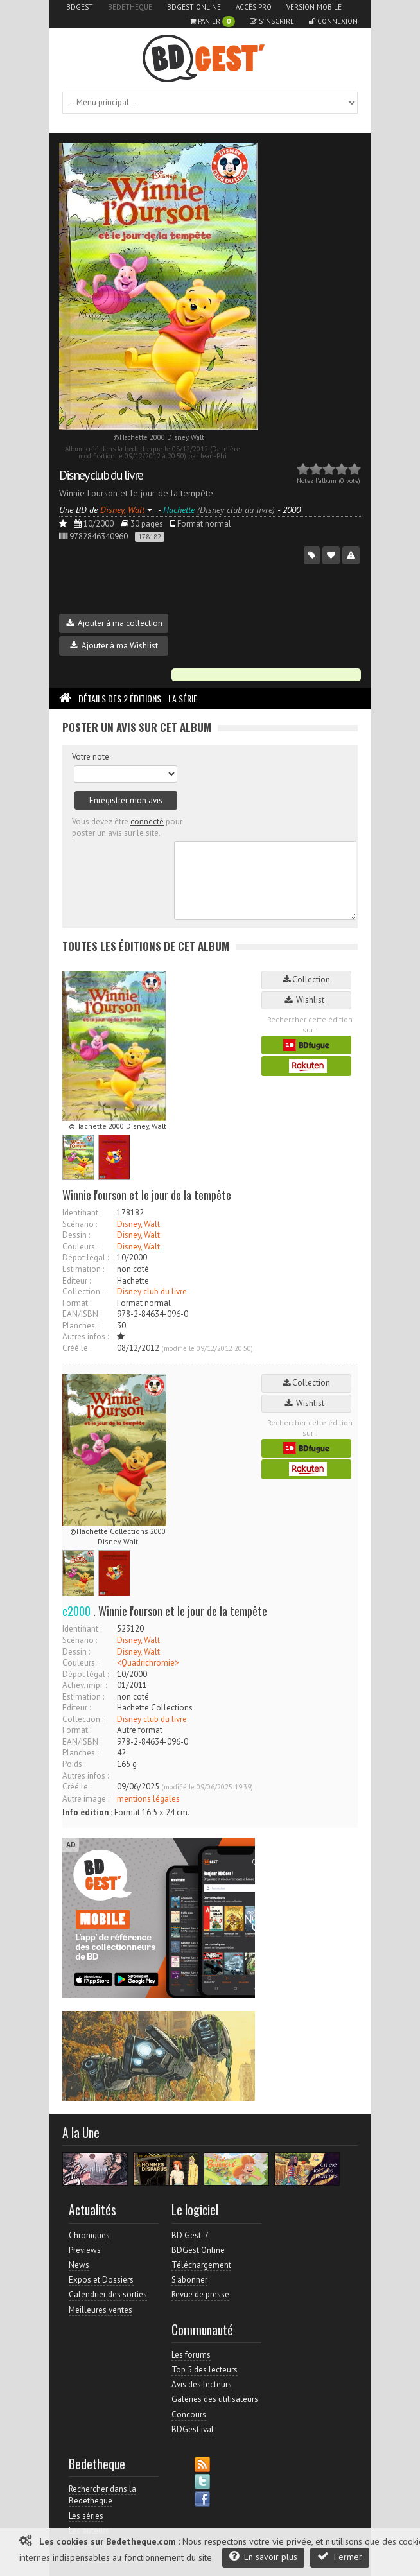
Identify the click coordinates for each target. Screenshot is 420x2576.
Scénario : (79, 1224)
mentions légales (148, 1798)
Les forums (191, 2354)
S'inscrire (272, 21)
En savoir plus (263, 2556)
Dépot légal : (85, 1257)
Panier (212, 21)
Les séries (86, 2516)
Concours (188, 2414)
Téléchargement (201, 2264)
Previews (85, 2250)
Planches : (80, 1325)
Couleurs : (80, 1246)
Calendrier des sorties (108, 2294)
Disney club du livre (101, 475)
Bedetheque (130, 7)
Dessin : (76, 1235)
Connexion (333, 21)
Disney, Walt (138, 1224)
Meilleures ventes (100, 2309)
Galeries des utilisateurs (214, 2399)
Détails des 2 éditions (119, 698)
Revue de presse (200, 2294)
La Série (182, 698)
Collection (306, 979)
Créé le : (76, 1348)
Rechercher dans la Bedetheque (102, 2495)
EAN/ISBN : (81, 1314)
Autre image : (85, 1798)
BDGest (79, 7)
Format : (76, 1303)
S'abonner (189, 2279)
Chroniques (89, 2235)
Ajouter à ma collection (114, 623)
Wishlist (306, 1000)
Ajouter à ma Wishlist (114, 645)
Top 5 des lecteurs (204, 2369)
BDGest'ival (192, 2429)
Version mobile (314, 7)
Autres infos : (85, 1336)
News (79, 2264)
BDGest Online (194, 7)
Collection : (82, 1291)
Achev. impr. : (84, 1685)
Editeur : (76, 1280)
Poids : (73, 1764)
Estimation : (83, 1269)
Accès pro (254, 7)
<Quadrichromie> (148, 1662)
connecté (147, 821)
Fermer (339, 2556)
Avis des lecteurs (201, 2384)
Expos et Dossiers (101, 2279)
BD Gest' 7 (190, 2235)
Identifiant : (81, 1212)
